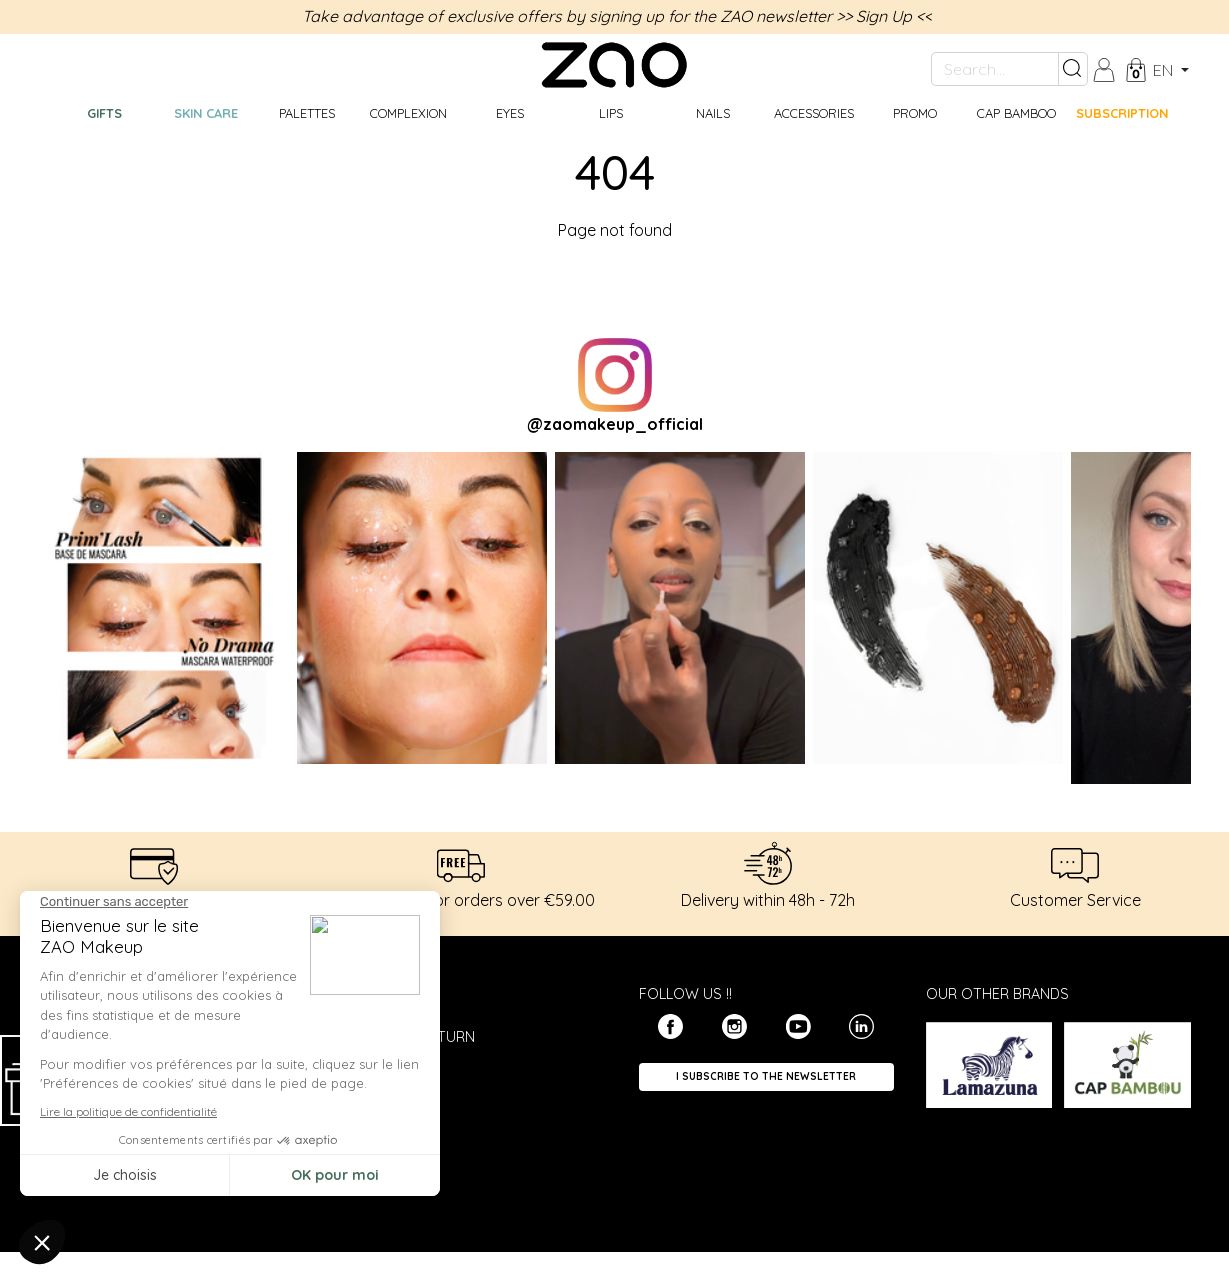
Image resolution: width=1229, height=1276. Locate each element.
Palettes (307, 113)
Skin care (206, 113)
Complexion (408, 113)
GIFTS (104, 113)
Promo (915, 113)
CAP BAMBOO (1016, 113)
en (1165, 70)
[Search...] (995, 69)
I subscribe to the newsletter (766, 1076)
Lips (611, 113)
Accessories (814, 113)
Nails (713, 113)
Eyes (510, 113)
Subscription (1122, 113)
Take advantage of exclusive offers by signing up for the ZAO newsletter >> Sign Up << (617, 16)
